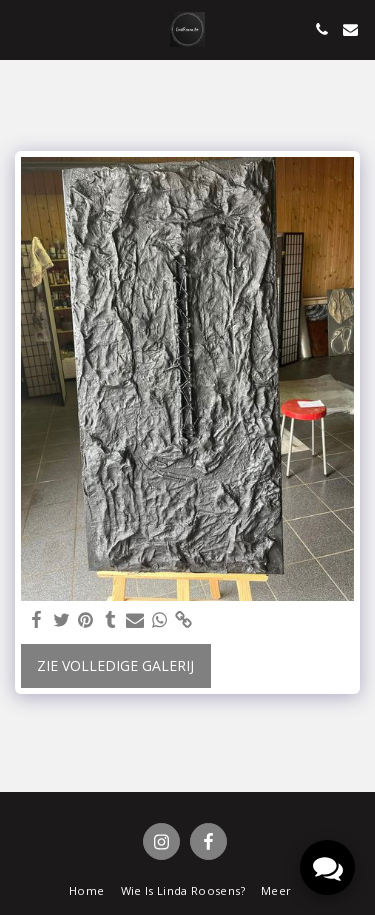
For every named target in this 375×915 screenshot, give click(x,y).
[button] (22, 28)
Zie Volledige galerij (115, 665)
